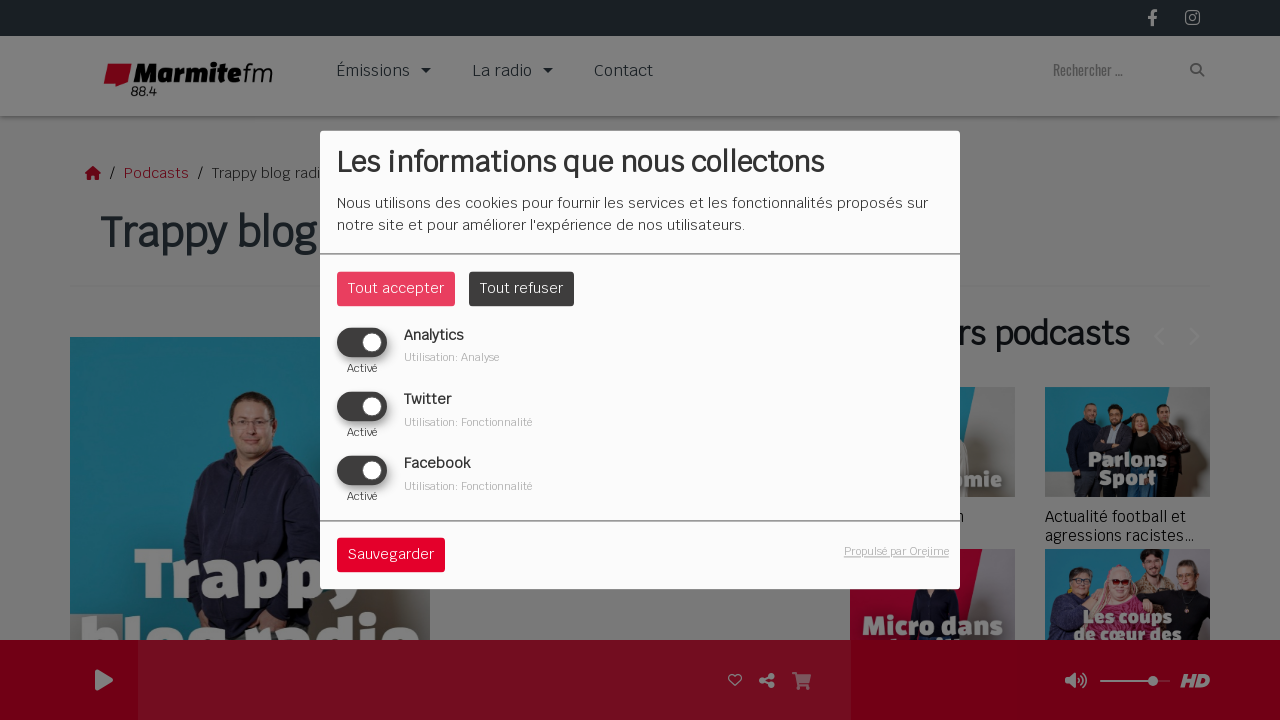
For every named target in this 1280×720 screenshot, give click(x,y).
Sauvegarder (391, 555)
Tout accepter (396, 288)
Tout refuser (521, 288)
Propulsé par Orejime (896, 552)
